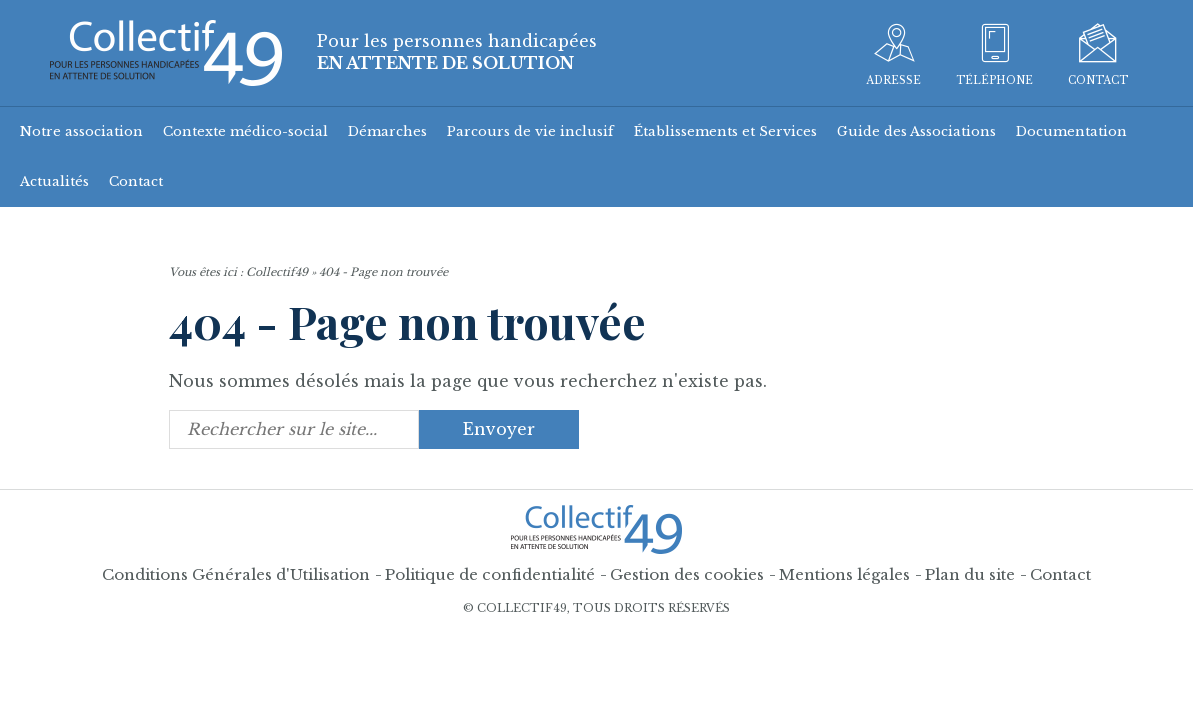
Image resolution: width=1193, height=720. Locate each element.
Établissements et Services (725, 131)
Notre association (81, 131)
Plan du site (970, 574)
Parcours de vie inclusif (530, 131)
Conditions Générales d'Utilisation (236, 574)
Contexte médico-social (245, 131)
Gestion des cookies (687, 574)
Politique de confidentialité (490, 574)
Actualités (54, 181)
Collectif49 (277, 272)
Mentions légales (844, 574)
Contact (136, 181)
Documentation (1071, 131)
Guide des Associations (916, 131)
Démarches (387, 131)
